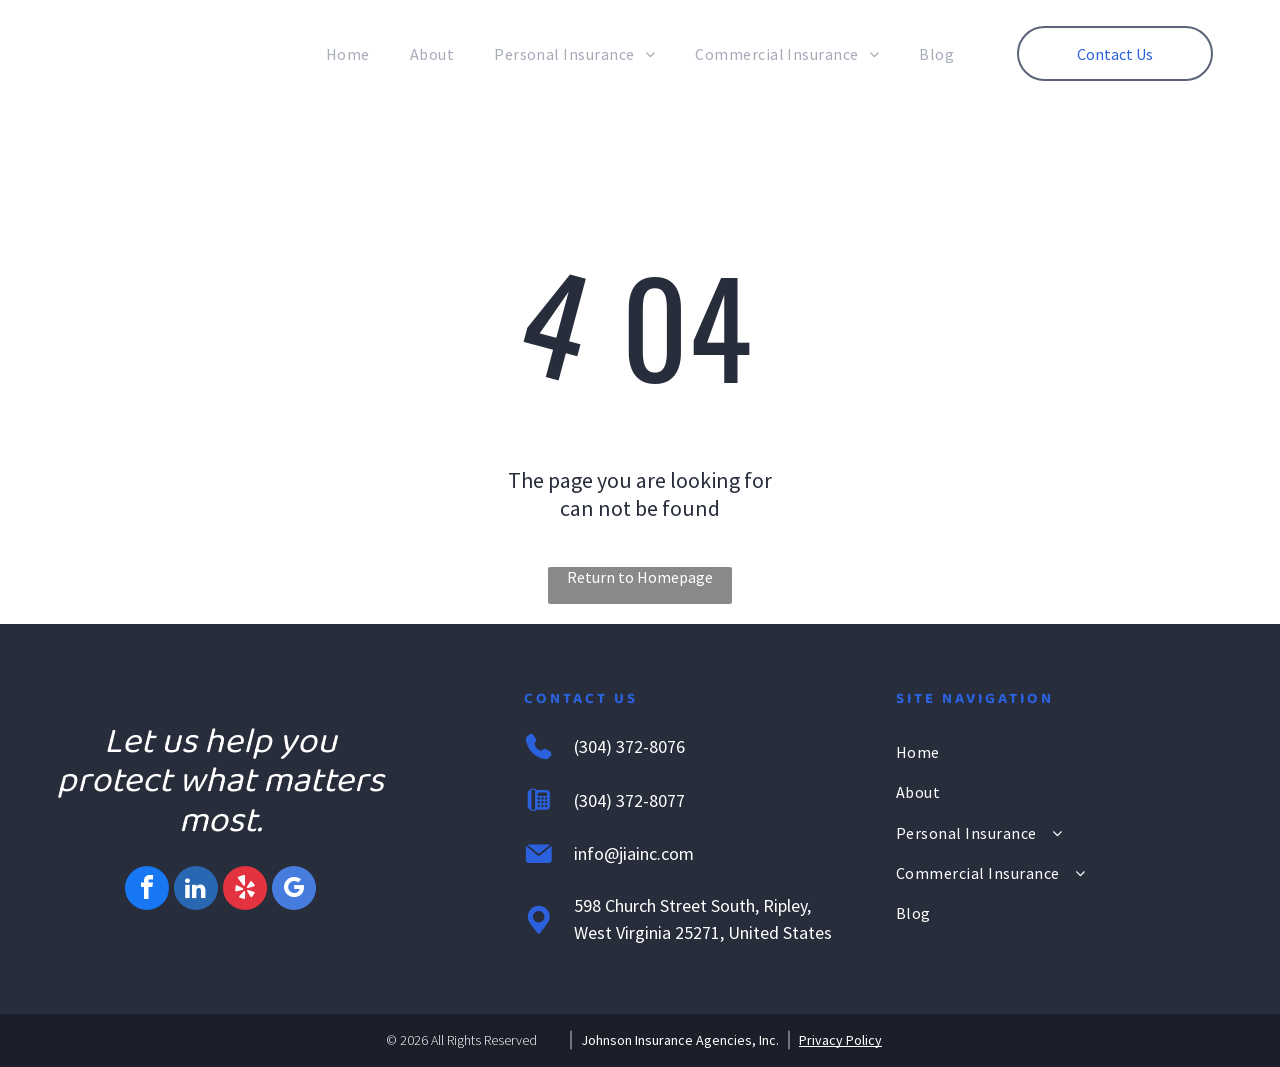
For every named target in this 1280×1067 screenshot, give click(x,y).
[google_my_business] (294, 890)
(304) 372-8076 (629, 746)
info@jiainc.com (634, 853)
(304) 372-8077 (629, 800)
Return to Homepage (640, 577)
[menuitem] (348, 54)
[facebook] (147, 890)
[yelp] (245, 890)
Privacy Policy (840, 1040)
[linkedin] (196, 890)
